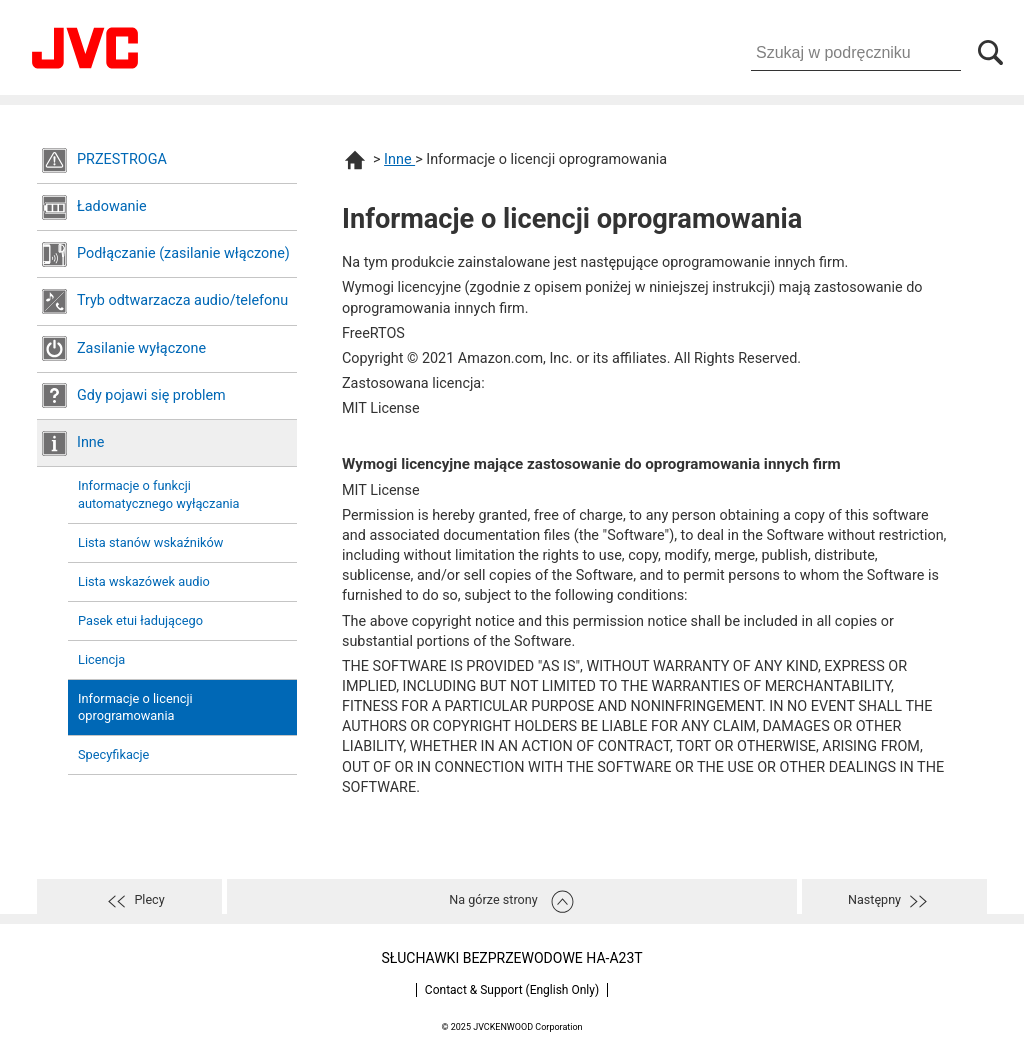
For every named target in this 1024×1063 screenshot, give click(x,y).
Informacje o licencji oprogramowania (135, 707)
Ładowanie (112, 206)
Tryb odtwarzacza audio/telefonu (182, 300)
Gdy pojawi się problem (151, 395)
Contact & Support (512, 990)
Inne (90, 442)
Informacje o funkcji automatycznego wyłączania (159, 494)
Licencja (101, 659)
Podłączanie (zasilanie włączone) (183, 253)
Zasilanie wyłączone (141, 348)
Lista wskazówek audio (144, 581)
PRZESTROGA (122, 159)
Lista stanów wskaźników (150, 542)
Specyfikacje (113, 754)
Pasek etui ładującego (140, 620)
